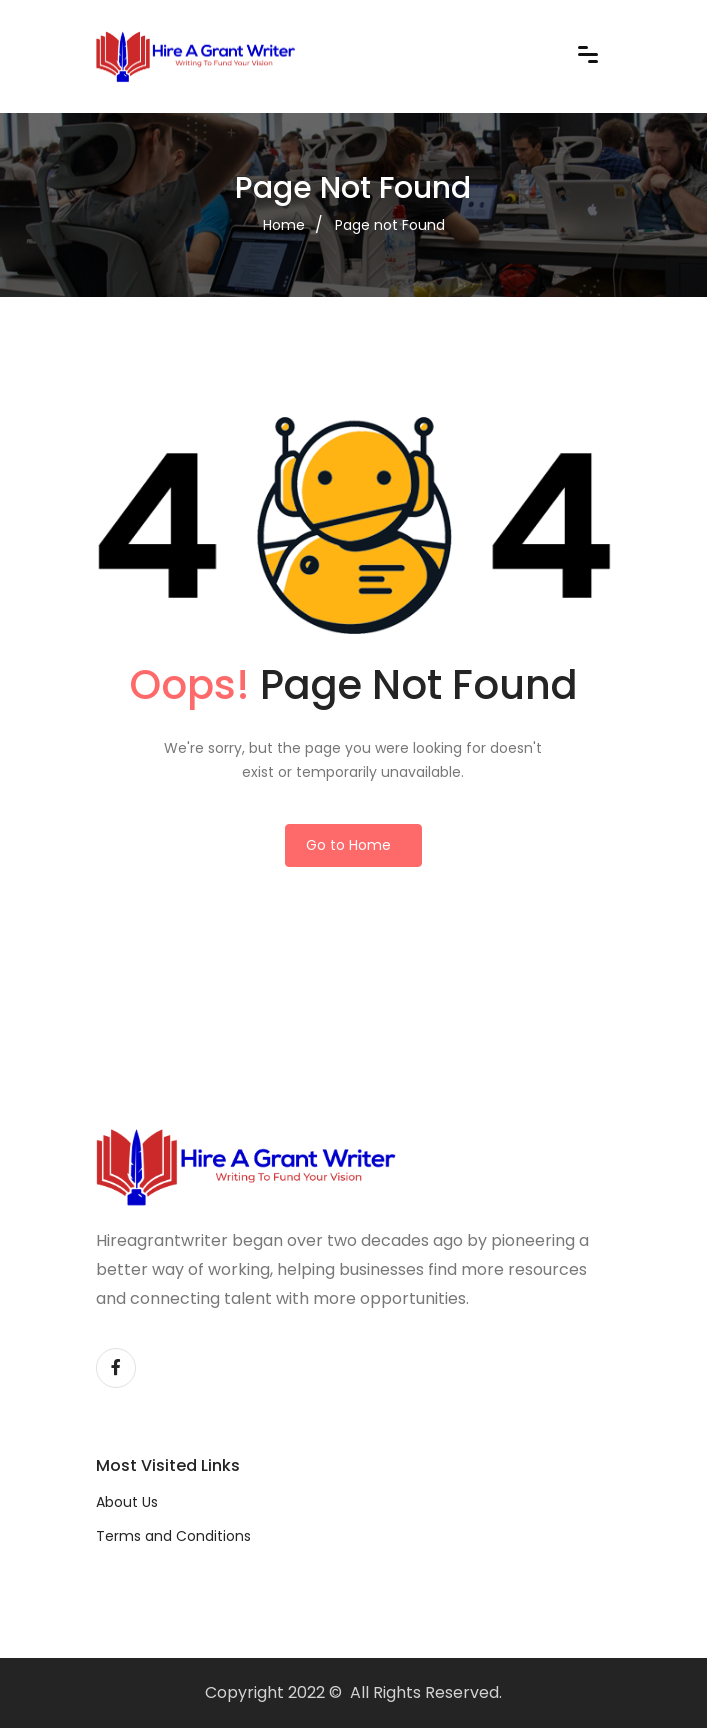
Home (284, 225)
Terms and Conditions (173, 1536)
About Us (127, 1502)
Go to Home (348, 845)
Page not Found (390, 225)
